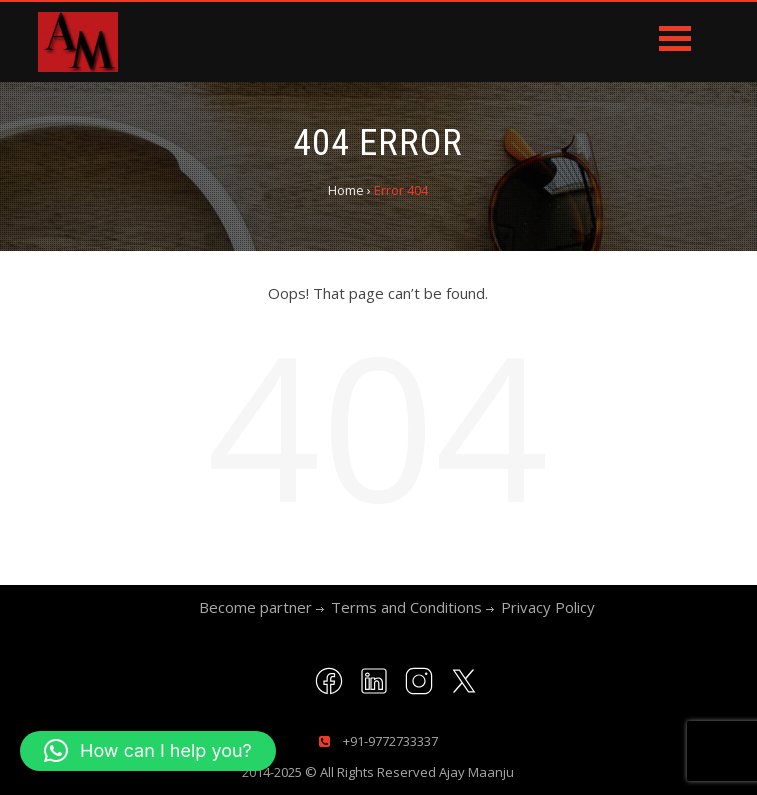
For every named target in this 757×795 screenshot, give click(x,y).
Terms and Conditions (406, 607)
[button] (148, 751)
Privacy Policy (548, 607)
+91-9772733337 (389, 741)
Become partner (255, 607)
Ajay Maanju (476, 772)
